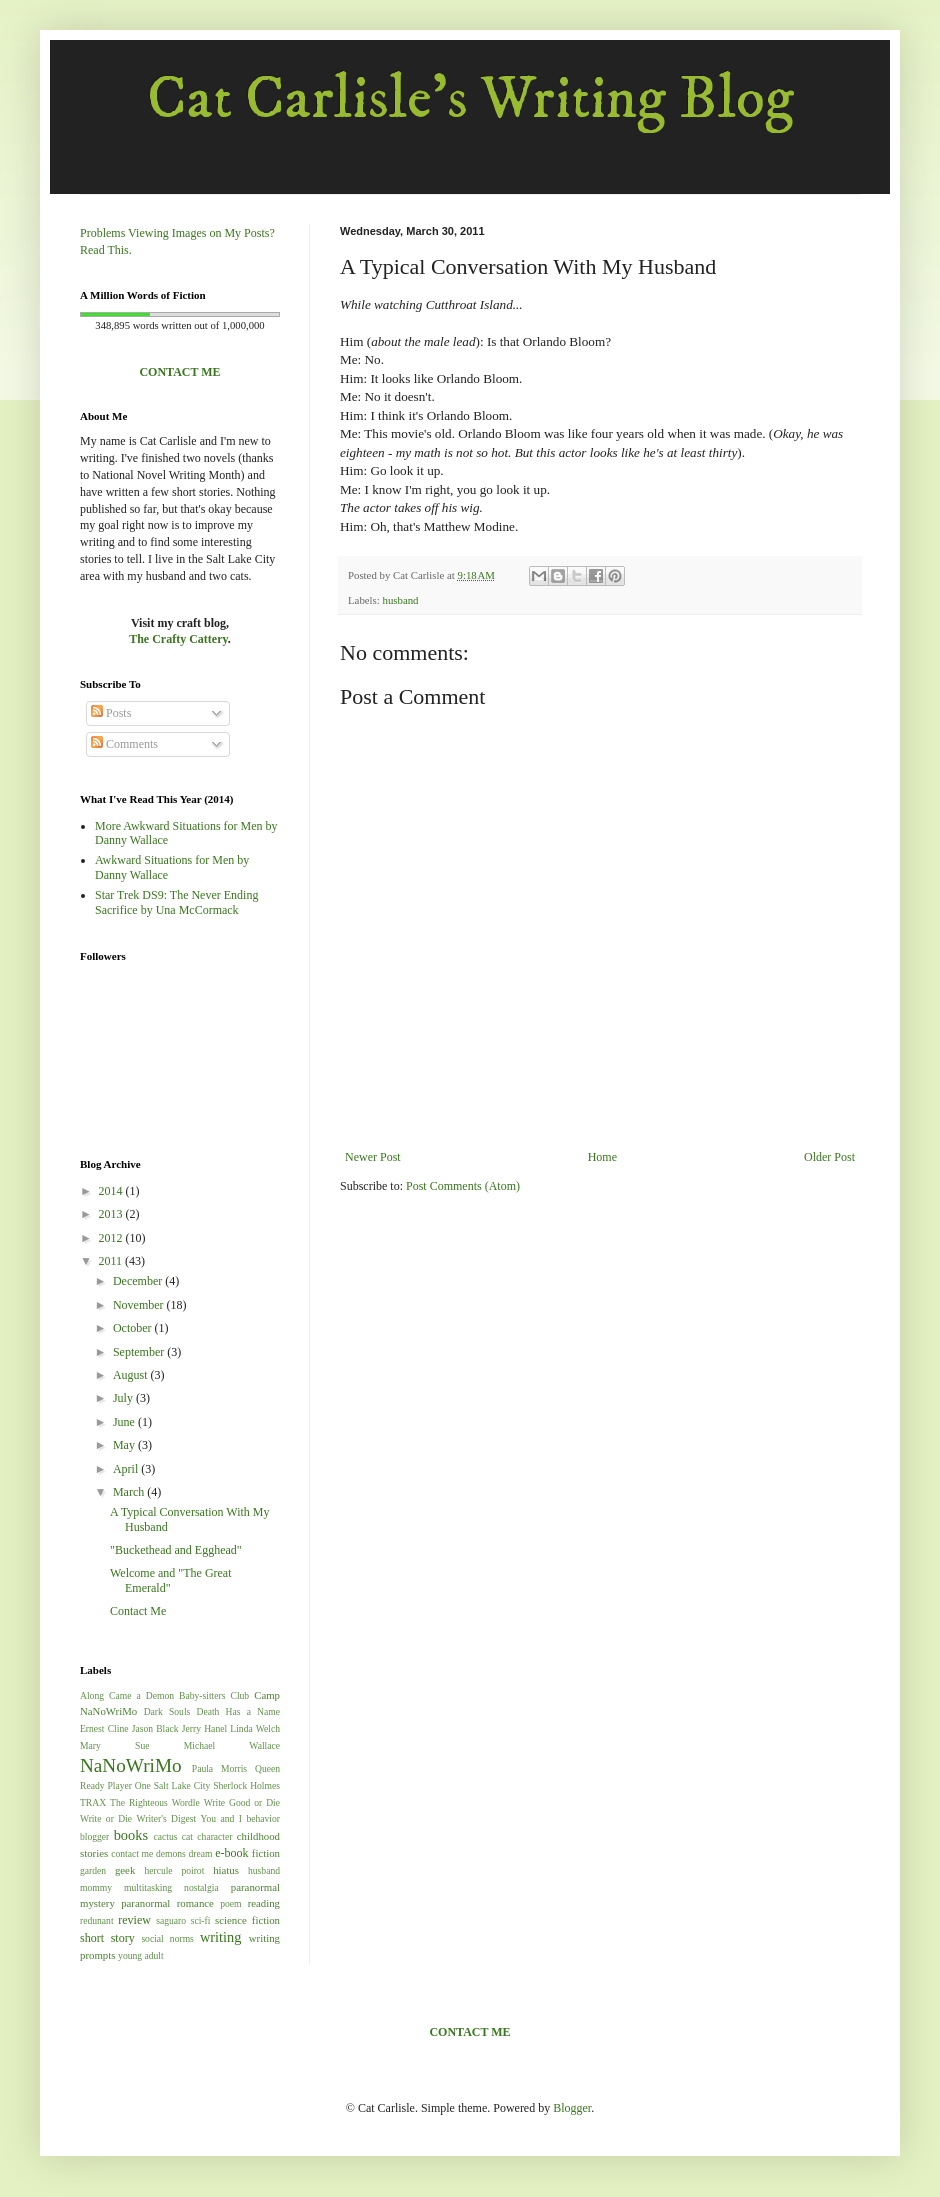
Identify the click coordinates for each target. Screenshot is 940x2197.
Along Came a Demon (127, 1695)
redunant (97, 1920)
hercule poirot (174, 1870)
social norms (167, 1938)
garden (93, 1870)
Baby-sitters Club (214, 1695)
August (132, 1375)
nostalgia (201, 1887)
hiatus (226, 1870)
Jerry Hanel (204, 1728)
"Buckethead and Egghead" (176, 1550)
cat (187, 1836)
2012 (112, 1238)
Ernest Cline (104, 1728)
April (127, 1469)
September (140, 1352)
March (130, 1492)
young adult (141, 1955)
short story (107, 1938)
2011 (112, 1261)
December (139, 1281)
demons (171, 1853)
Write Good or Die (242, 1802)
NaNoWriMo (131, 1765)
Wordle (186, 1802)
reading (264, 1903)
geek (125, 1870)
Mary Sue (114, 1745)
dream (201, 1853)
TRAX (93, 1802)
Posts (111, 713)
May (125, 1445)
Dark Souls (167, 1711)
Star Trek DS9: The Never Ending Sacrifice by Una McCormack (176, 902)
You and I (221, 1818)
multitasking (148, 1887)
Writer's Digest (167, 1818)
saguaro (171, 1920)
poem (230, 1903)
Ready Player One (115, 1785)
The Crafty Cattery (178, 639)
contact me (132, 1853)
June (125, 1422)
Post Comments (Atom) (463, 1186)
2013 (112, 1214)
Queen (267, 1768)
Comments (124, 744)
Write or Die (106, 1818)
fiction (266, 1853)
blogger (94, 1836)
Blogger (572, 2108)
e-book (231, 1853)
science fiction (247, 1920)
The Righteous (139, 1802)
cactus (166, 1836)
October (134, 1328)
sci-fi (201, 1920)
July (124, 1398)
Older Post (829, 1157)
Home (602, 1157)
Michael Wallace (232, 1745)
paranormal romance (167, 1903)
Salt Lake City (182, 1785)
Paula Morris (219, 1768)
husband (400, 600)
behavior (263, 1818)
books (131, 1835)
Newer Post (373, 1157)
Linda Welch (255, 1728)
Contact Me (138, 1611)
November (140, 1305)
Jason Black (155, 1728)
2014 (112, 1191)
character (214, 1836)
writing (221, 1937)
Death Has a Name (239, 1711)
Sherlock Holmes (246, 1785)
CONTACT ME (179, 372)
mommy (96, 1887)
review (134, 1920)
